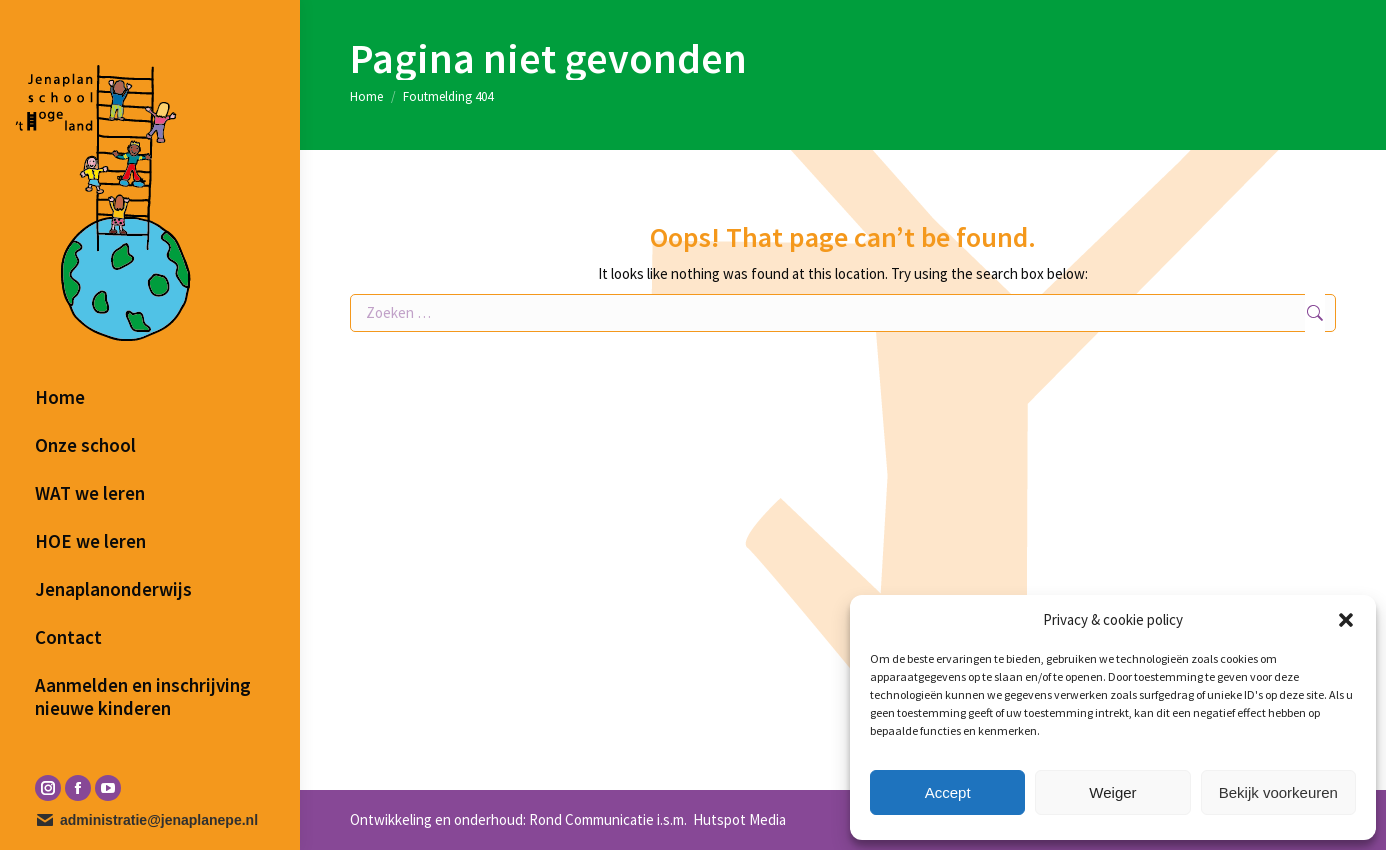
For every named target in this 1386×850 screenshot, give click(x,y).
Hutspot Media (738, 819)
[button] (1346, 620)
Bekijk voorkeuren (1278, 792)
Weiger (1112, 792)
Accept (948, 792)
